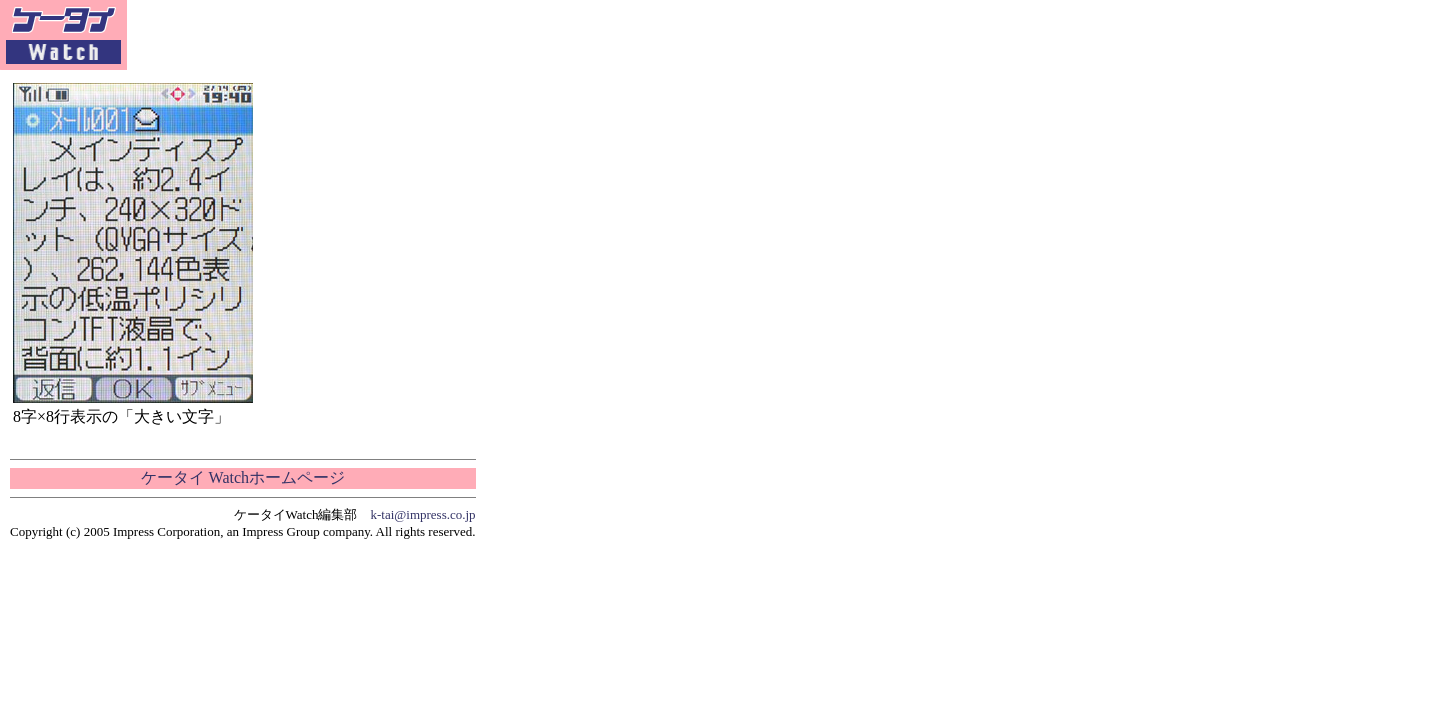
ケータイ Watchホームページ (243, 477)
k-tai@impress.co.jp (423, 514)
